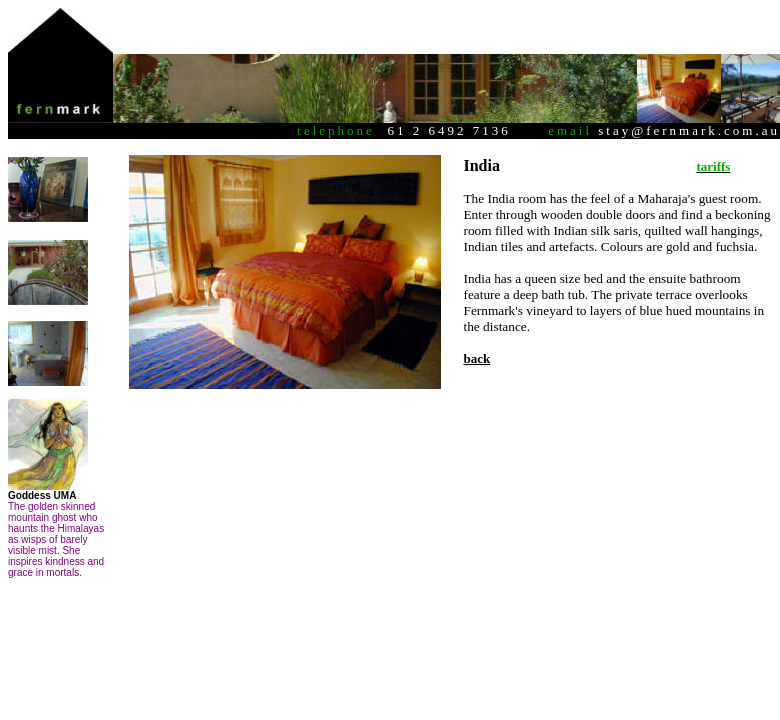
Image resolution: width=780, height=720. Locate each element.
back (476, 358)
